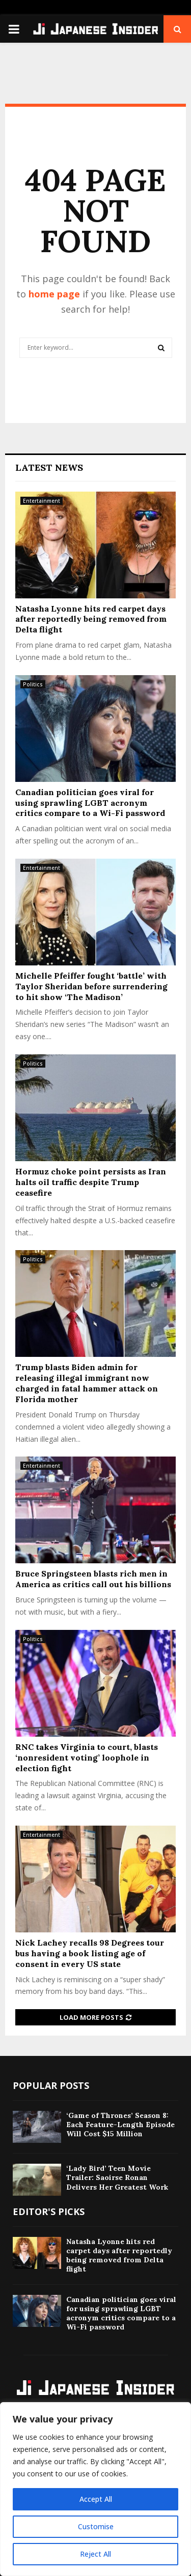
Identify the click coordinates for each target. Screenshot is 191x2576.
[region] (95, 2489)
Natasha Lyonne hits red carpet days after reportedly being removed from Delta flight (91, 619)
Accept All (95, 2499)
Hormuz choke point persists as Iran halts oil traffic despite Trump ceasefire (90, 1182)
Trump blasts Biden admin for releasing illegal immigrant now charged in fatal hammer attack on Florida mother (86, 1383)
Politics (33, 684)
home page (54, 294)
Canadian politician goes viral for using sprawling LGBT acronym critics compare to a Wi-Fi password (90, 803)
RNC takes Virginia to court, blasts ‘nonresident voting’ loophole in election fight (86, 1757)
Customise (96, 2526)
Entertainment (41, 500)
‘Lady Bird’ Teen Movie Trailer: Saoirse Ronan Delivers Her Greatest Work (117, 2177)
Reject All (95, 2554)
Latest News (49, 467)
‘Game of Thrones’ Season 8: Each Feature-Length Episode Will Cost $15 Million (120, 2124)
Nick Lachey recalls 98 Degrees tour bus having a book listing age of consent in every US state (89, 1953)
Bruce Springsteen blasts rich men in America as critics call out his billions (93, 1578)
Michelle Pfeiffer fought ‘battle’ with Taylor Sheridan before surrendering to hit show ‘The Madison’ (91, 986)
